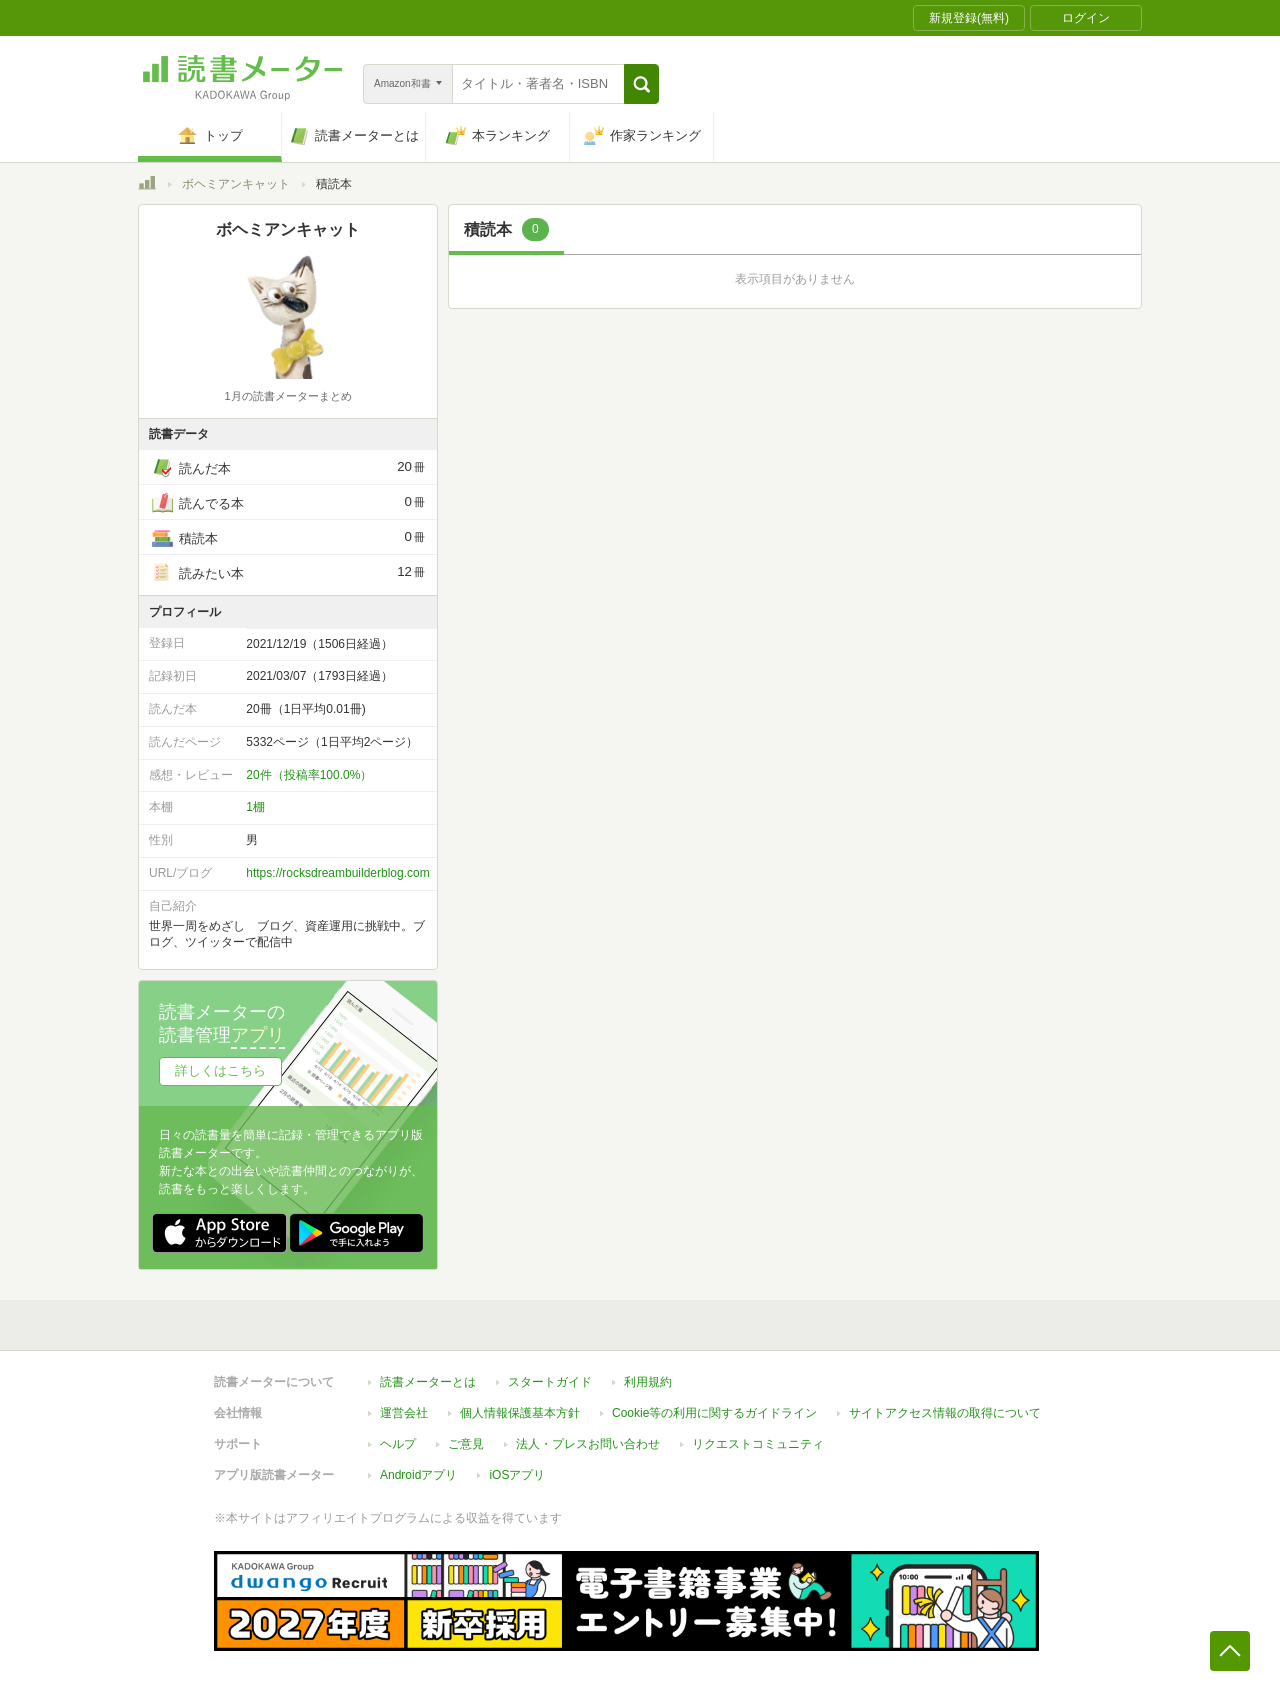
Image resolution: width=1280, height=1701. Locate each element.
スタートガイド (550, 1382)
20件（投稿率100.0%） (309, 775)
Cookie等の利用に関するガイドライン (714, 1413)
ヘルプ (398, 1444)
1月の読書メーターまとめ (287, 396)
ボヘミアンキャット (236, 184)
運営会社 (404, 1413)
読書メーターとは (428, 1382)
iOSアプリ (517, 1475)
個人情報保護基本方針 (520, 1413)
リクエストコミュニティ (758, 1444)
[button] (641, 84)
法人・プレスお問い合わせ (588, 1444)
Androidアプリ (418, 1475)
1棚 (255, 807)
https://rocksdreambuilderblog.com (337, 873)
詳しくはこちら (220, 1070)
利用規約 (648, 1382)
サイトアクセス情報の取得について (945, 1413)
